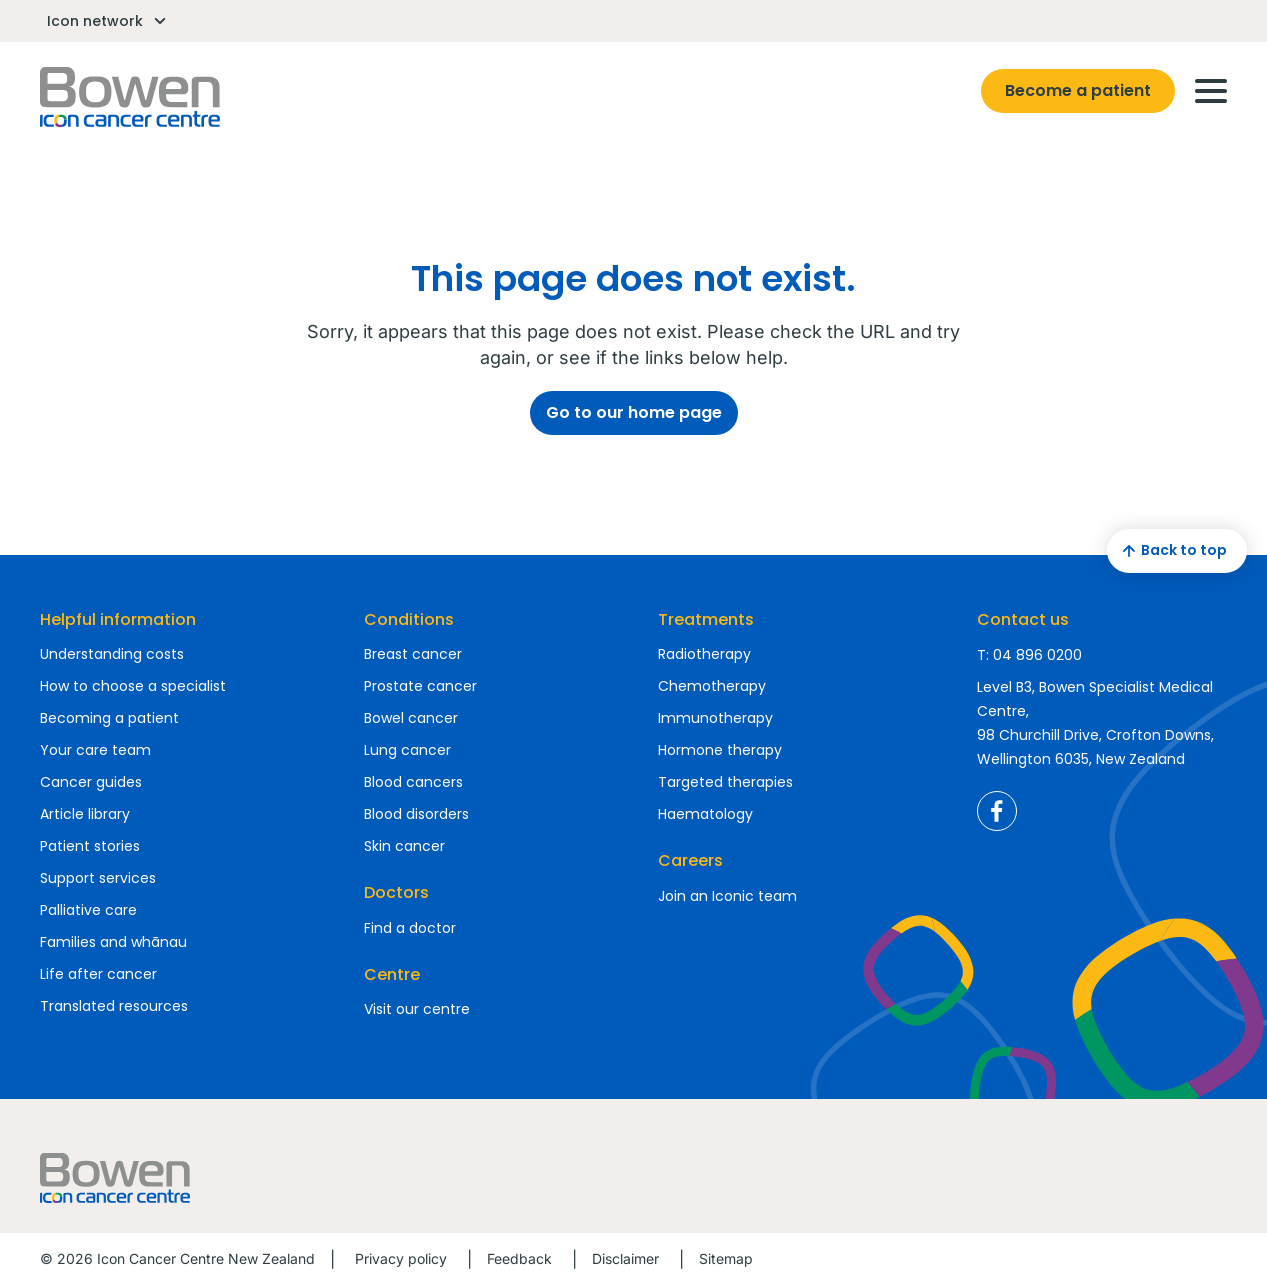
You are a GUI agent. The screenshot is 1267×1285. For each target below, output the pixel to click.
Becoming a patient (109, 718)
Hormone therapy (720, 750)
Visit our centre (417, 1009)
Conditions (409, 619)
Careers (690, 860)
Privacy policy (401, 1258)
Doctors (396, 892)
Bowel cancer (411, 718)
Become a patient (1078, 90)
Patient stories (90, 846)
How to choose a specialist (133, 686)
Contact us (1023, 619)
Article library (85, 814)
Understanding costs (112, 654)
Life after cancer (98, 974)
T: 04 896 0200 (1029, 655)
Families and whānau (113, 942)
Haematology (705, 814)
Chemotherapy (712, 686)
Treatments (706, 619)
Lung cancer (407, 750)
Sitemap (726, 1258)
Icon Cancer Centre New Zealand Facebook (997, 811)
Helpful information (118, 619)
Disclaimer (625, 1258)
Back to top (1172, 551)
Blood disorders (416, 814)
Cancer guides (91, 782)
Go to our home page (634, 412)
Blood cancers (413, 782)
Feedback (519, 1258)
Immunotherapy (715, 718)
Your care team (95, 750)
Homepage (130, 97)
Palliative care (88, 910)
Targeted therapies (725, 782)
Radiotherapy (704, 654)
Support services (98, 878)
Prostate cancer (420, 686)
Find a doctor (410, 928)
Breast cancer (413, 654)
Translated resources (114, 1006)
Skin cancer (404, 846)
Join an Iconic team (727, 896)
